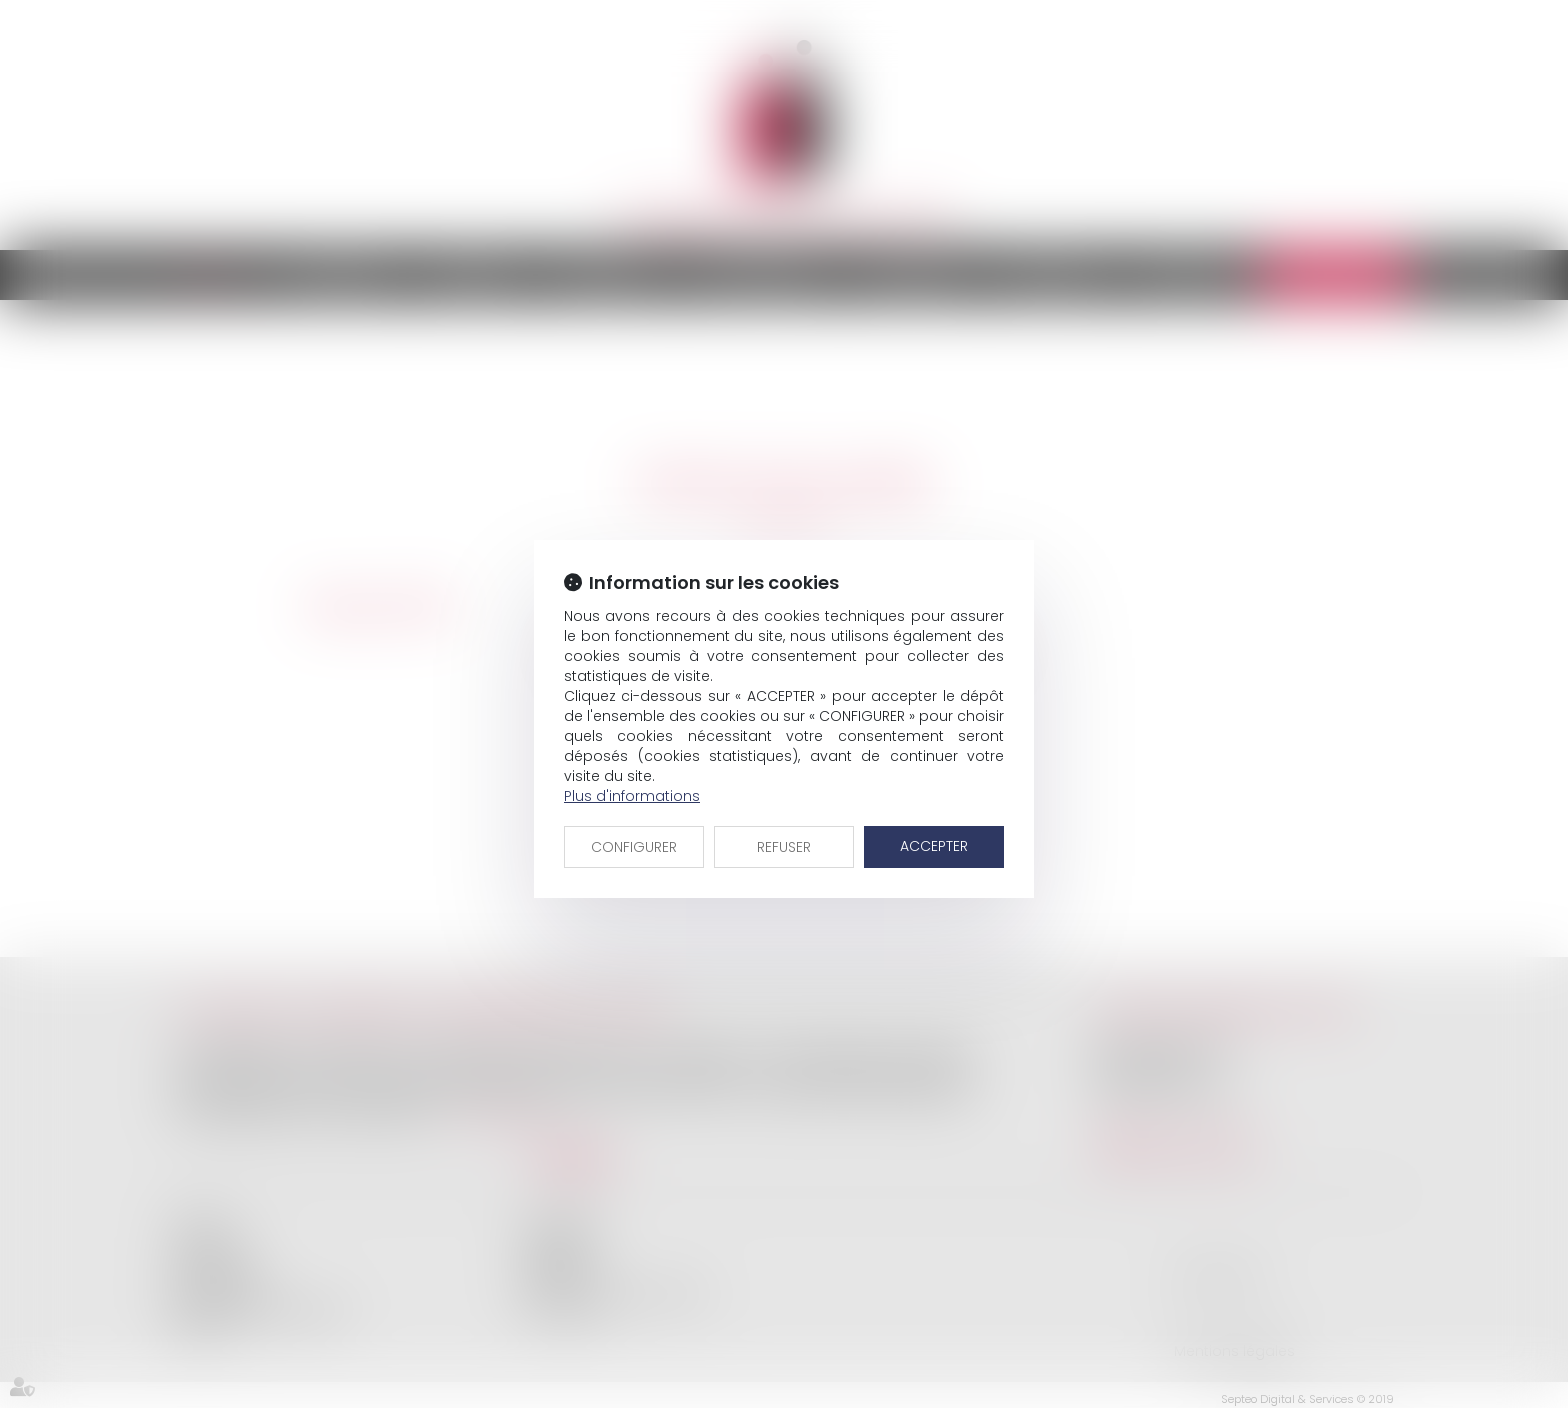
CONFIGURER (634, 847)
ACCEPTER (934, 846)
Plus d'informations (632, 796)
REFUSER (784, 847)
